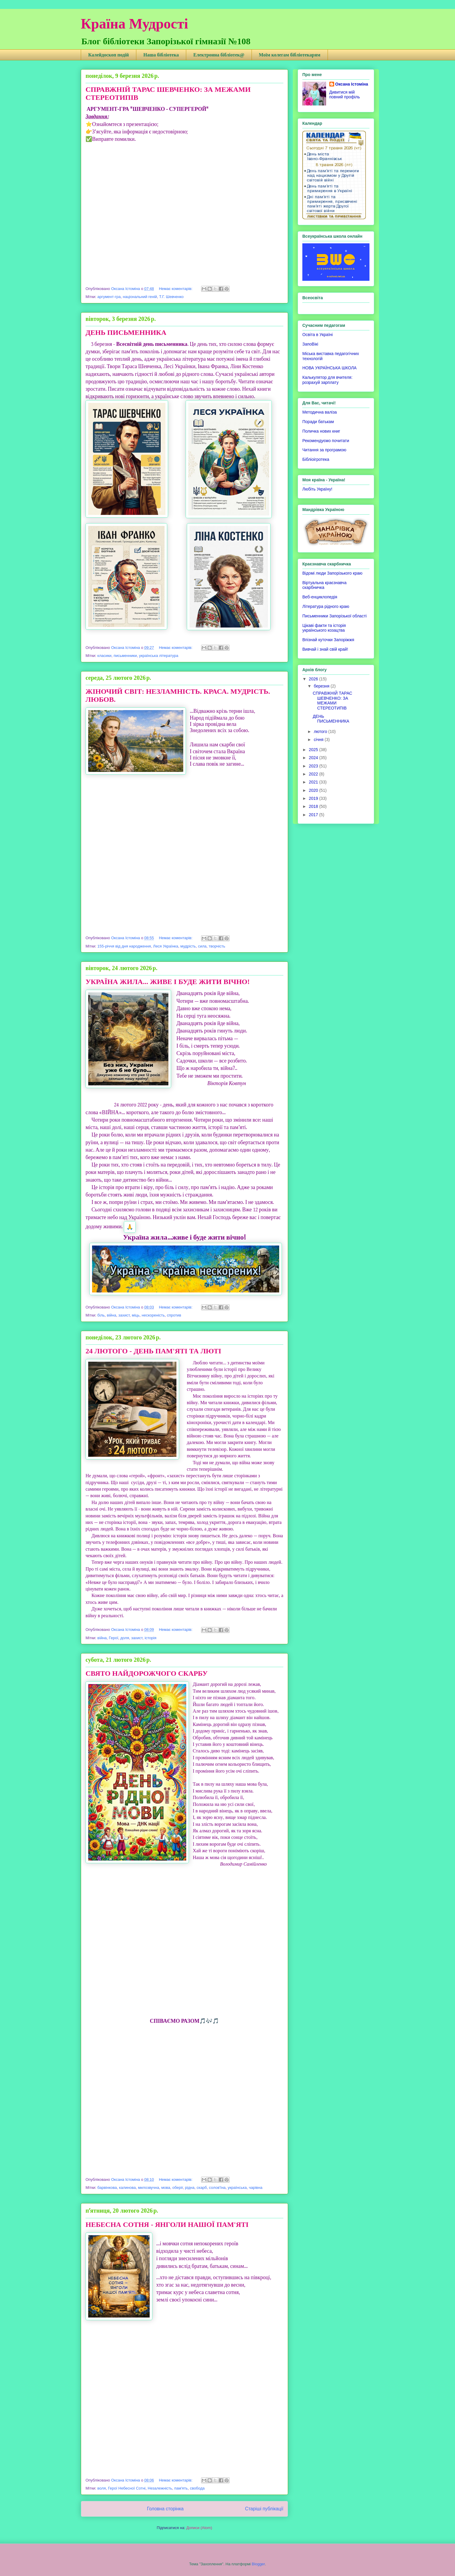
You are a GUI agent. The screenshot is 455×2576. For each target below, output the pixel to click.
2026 (314, 679)
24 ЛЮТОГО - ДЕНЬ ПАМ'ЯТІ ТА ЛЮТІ (153, 1351)
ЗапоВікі (310, 344)
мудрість (188, 946)
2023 (314, 766)
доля (124, 1638)
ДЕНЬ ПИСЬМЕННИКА (126, 332)
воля (101, 2488)
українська (237, 2187)
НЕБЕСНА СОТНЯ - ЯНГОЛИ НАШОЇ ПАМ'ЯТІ (167, 2224)
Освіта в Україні (317, 334)
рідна (190, 2187)
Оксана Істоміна (351, 84)
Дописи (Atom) (199, 2527)
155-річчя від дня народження (124, 946)
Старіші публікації (264, 2508)
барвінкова (107, 2187)
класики (104, 655)
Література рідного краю (325, 606)
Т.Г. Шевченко (171, 296)
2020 (314, 790)
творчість (216, 946)
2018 (314, 806)
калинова (127, 2187)
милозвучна (148, 2187)
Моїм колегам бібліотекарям (289, 54)
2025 (314, 749)
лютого (321, 731)
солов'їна (217, 2187)
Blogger (258, 2564)
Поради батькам (318, 421)
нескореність (153, 1315)
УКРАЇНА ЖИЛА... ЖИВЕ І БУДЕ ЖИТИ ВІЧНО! (168, 982)
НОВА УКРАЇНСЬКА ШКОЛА (329, 367)
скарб (202, 2187)
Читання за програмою (324, 449)
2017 (314, 814)
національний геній (140, 296)
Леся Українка (165, 946)
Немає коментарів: (176, 288)
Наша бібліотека (161, 54)
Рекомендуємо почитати (325, 440)
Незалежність (160, 2488)
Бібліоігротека (315, 459)
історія (151, 1638)
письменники (125, 655)
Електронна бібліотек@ (218, 54)
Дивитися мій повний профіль (344, 94)
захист (124, 1315)
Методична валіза (319, 412)
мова (165, 2187)
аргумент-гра (109, 296)
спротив (174, 1315)
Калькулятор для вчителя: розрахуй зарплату (327, 380)
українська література (158, 655)
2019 (314, 798)
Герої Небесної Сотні (127, 2488)
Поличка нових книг (321, 431)
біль (101, 1315)
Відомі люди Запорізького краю (332, 573)
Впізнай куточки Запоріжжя (328, 639)
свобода (197, 2488)
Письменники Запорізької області (334, 616)
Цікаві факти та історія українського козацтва (324, 628)
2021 (314, 782)
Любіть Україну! (317, 489)
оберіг (177, 2187)
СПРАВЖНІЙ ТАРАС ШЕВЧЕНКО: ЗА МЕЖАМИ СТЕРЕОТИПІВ (332, 700)
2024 (314, 757)
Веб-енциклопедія (319, 597)
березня (322, 686)
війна (111, 1315)
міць (136, 1315)
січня (319, 739)
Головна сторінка (165, 2508)
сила (202, 946)
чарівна (255, 2187)
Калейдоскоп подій (108, 54)
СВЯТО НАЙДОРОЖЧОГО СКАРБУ (147, 1673)
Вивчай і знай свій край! (325, 649)
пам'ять (181, 2488)
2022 (314, 774)
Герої (113, 1638)
